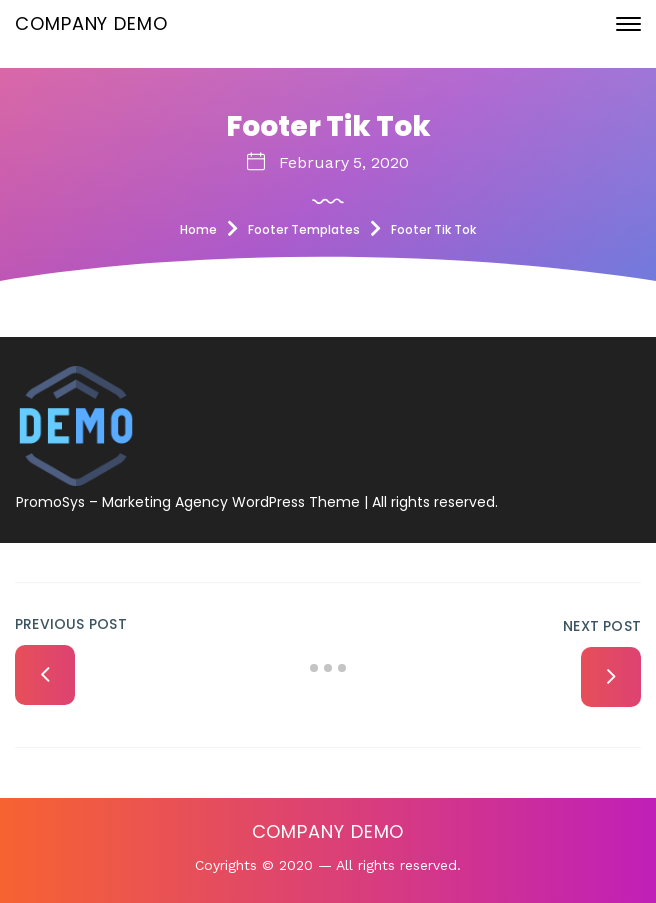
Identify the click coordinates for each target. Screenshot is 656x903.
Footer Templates (304, 229)
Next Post (602, 626)
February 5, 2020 (344, 162)
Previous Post (71, 624)
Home (198, 229)
